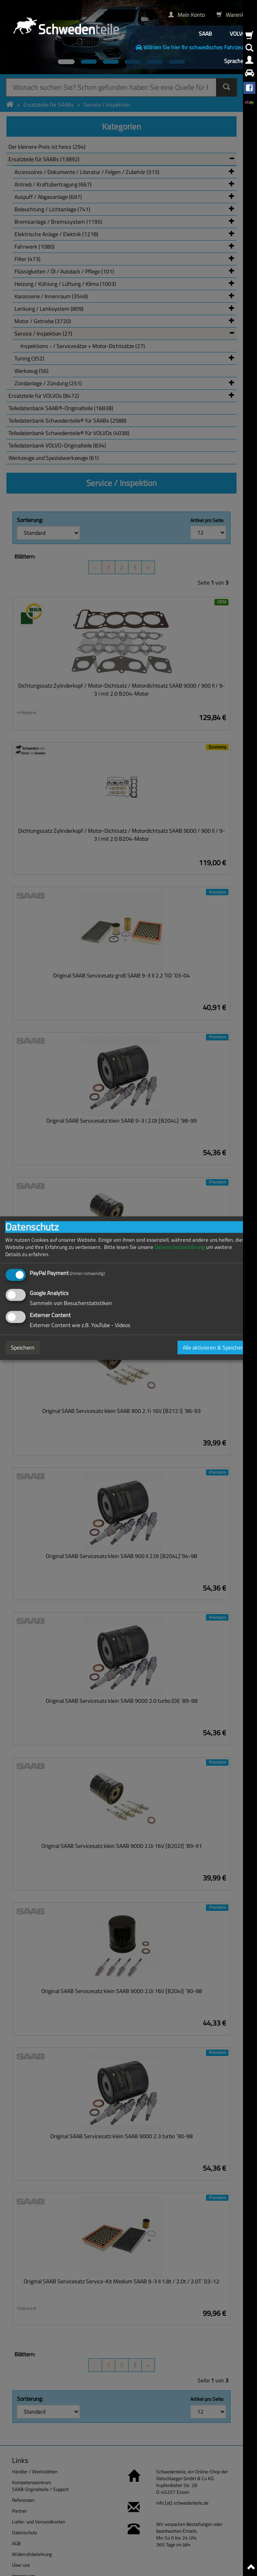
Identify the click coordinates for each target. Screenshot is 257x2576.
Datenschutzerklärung (180, 1247)
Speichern (23, 1347)
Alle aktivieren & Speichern (214, 1347)
